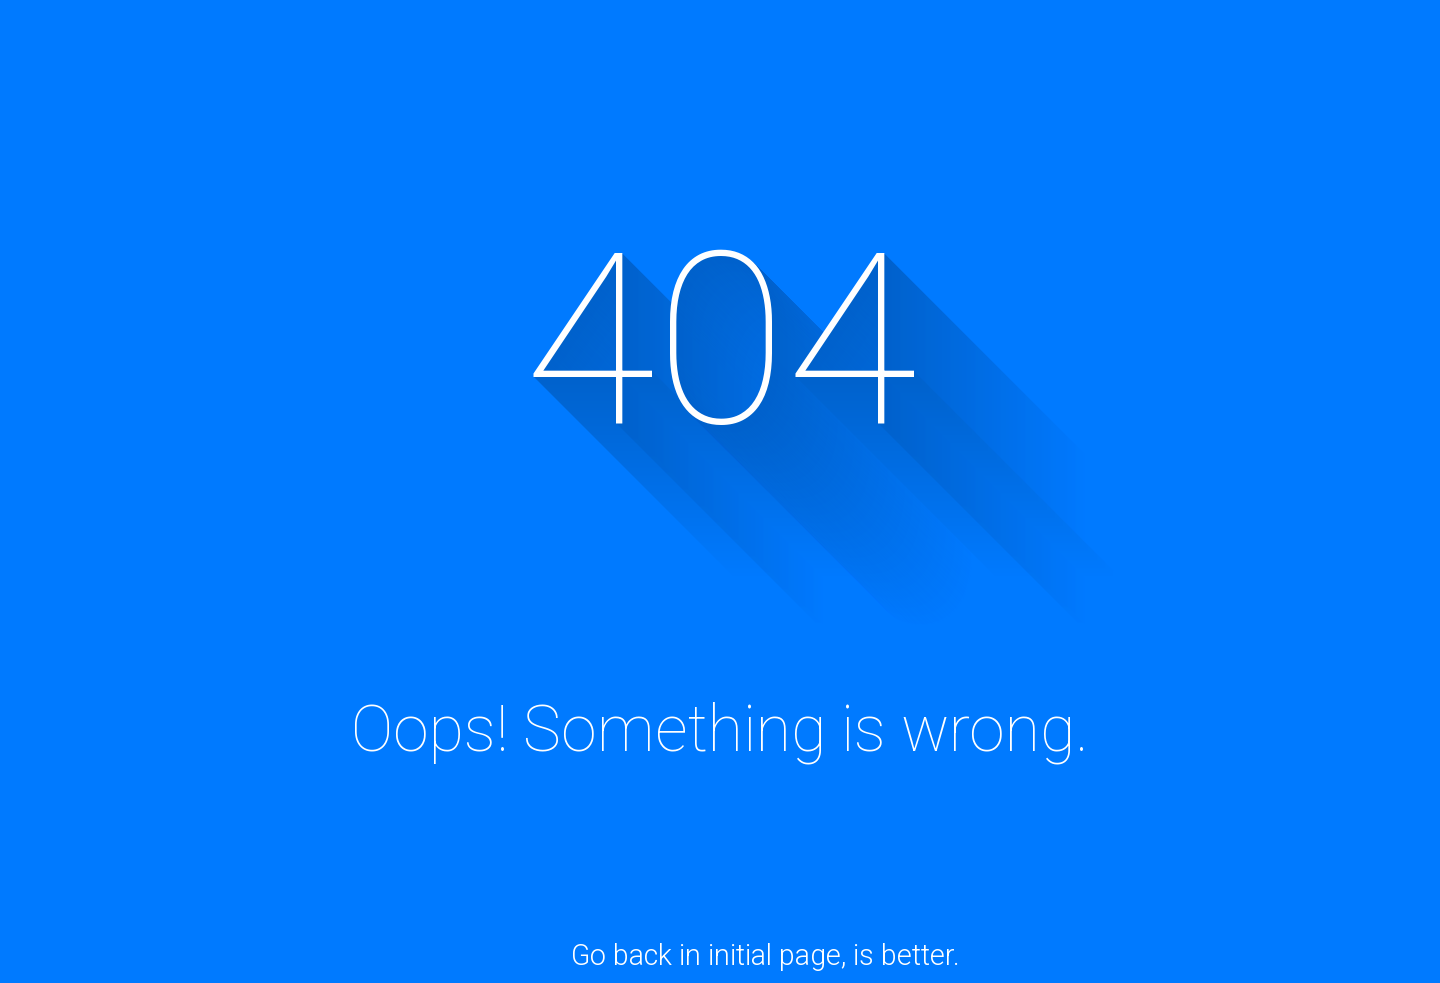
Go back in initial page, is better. (765, 955)
